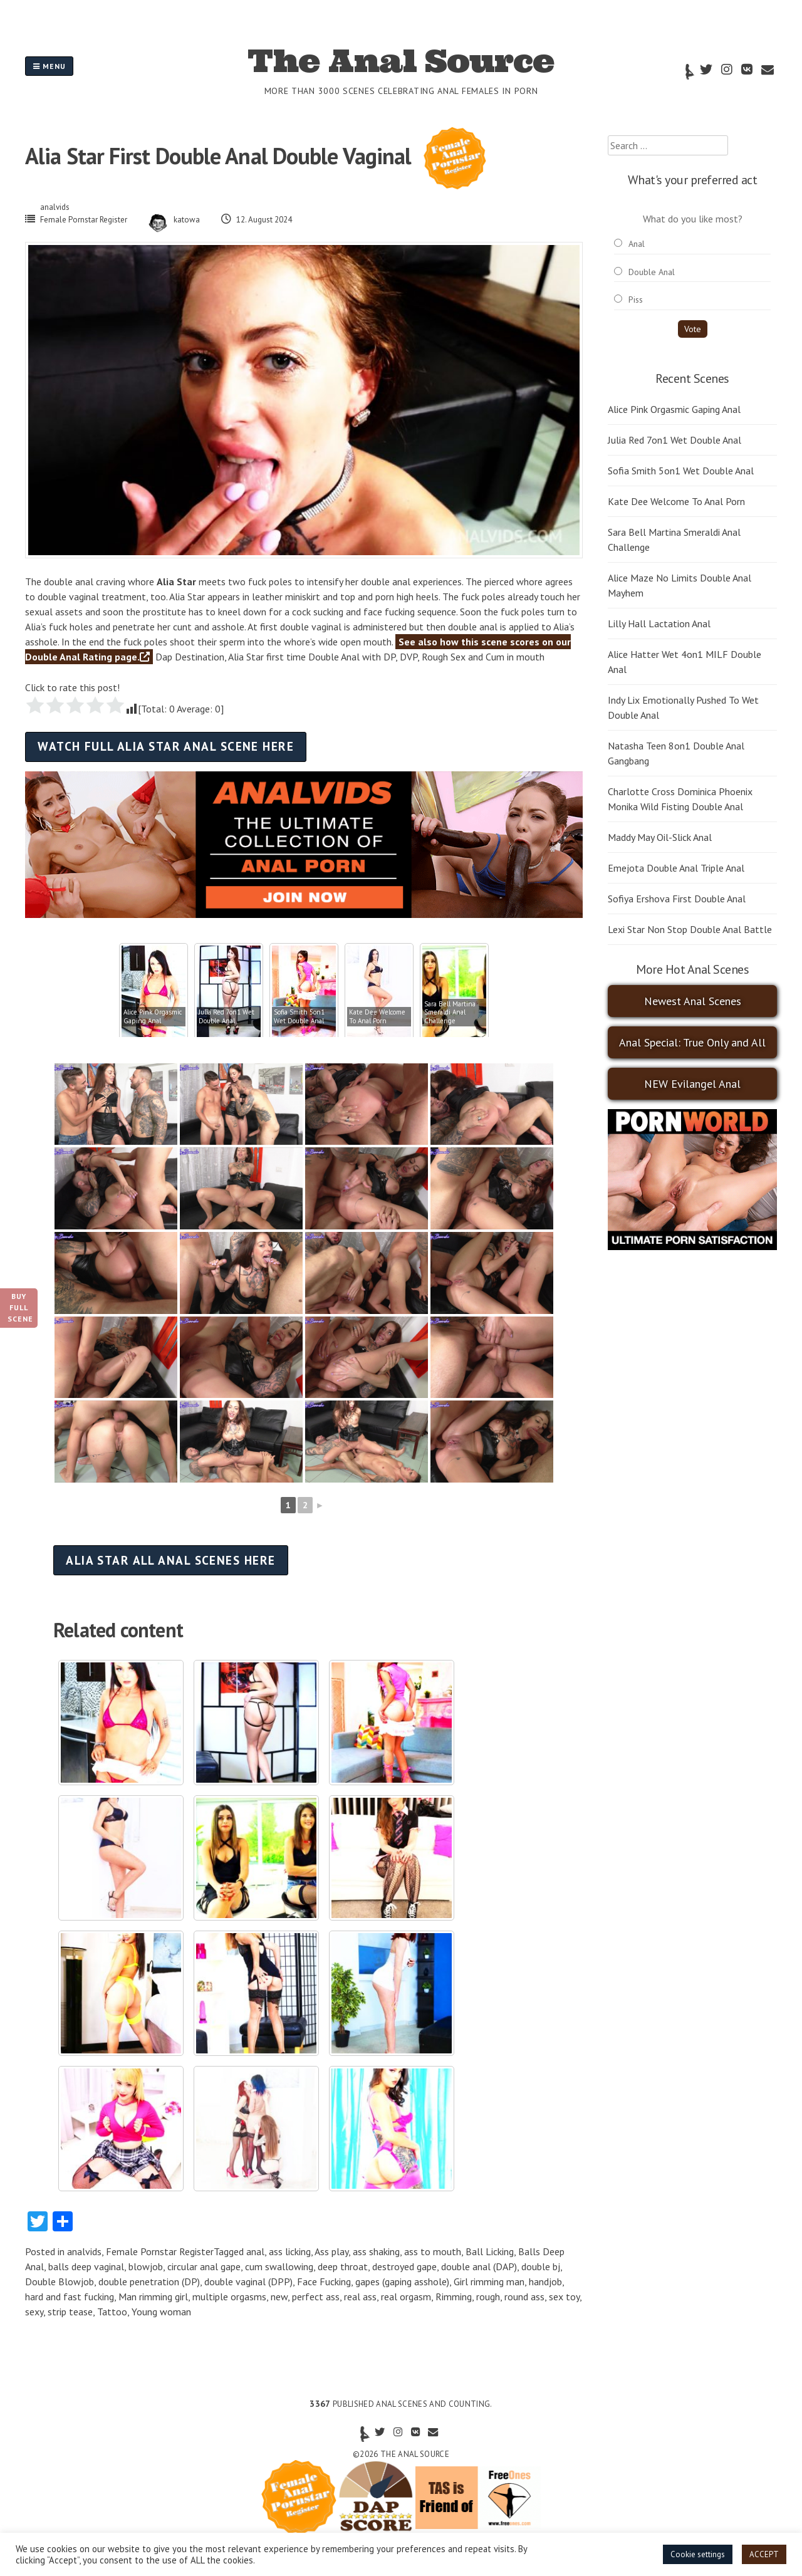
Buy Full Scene (20, 1307)
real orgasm (406, 2296)
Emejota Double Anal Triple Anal (676, 868)
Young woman (161, 2311)
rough (488, 2296)
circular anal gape (204, 2266)
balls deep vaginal (86, 2266)
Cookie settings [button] (697, 2554)
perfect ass (316, 2296)
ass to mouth (432, 2251)
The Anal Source (400, 61)
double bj (540, 2266)
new (279, 2296)
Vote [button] (692, 329)
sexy (34, 2311)
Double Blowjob (59, 2281)
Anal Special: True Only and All (692, 1042)
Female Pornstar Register (83, 219)
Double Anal (651, 272)
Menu (49, 66)
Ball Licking (490, 2251)
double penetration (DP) (149, 2281)
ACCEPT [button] (764, 2554)
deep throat (343, 2266)
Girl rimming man (489, 2281)
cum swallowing (279, 2266)
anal (255, 2251)
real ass (360, 2296)
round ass (524, 2296)
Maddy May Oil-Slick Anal (660, 837)
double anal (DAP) (479, 2266)
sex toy (564, 2296)
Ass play (331, 2251)
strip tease (70, 2311)
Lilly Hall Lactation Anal (659, 623)
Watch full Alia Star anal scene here (166, 746)
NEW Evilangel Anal (692, 1084)
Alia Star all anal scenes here (170, 1560)
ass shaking (376, 2251)
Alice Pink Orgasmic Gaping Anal (674, 409)
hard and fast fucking (69, 2296)
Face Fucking (324, 2281)
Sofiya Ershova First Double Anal (677, 898)
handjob (545, 2281)
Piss (635, 299)
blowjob (145, 2266)
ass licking (290, 2251)
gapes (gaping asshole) (402, 2281)
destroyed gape (404, 2266)
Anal (636, 243)
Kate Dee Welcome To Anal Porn (676, 501)
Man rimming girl (153, 2296)
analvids (55, 207)
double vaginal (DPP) (248, 2281)
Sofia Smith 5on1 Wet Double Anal (681, 470)
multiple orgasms (229, 2296)
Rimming (453, 2296)
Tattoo (112, 2311)
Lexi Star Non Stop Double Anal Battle (690, 929)
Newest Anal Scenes (692, 1001)
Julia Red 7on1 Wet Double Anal (674, 440)
